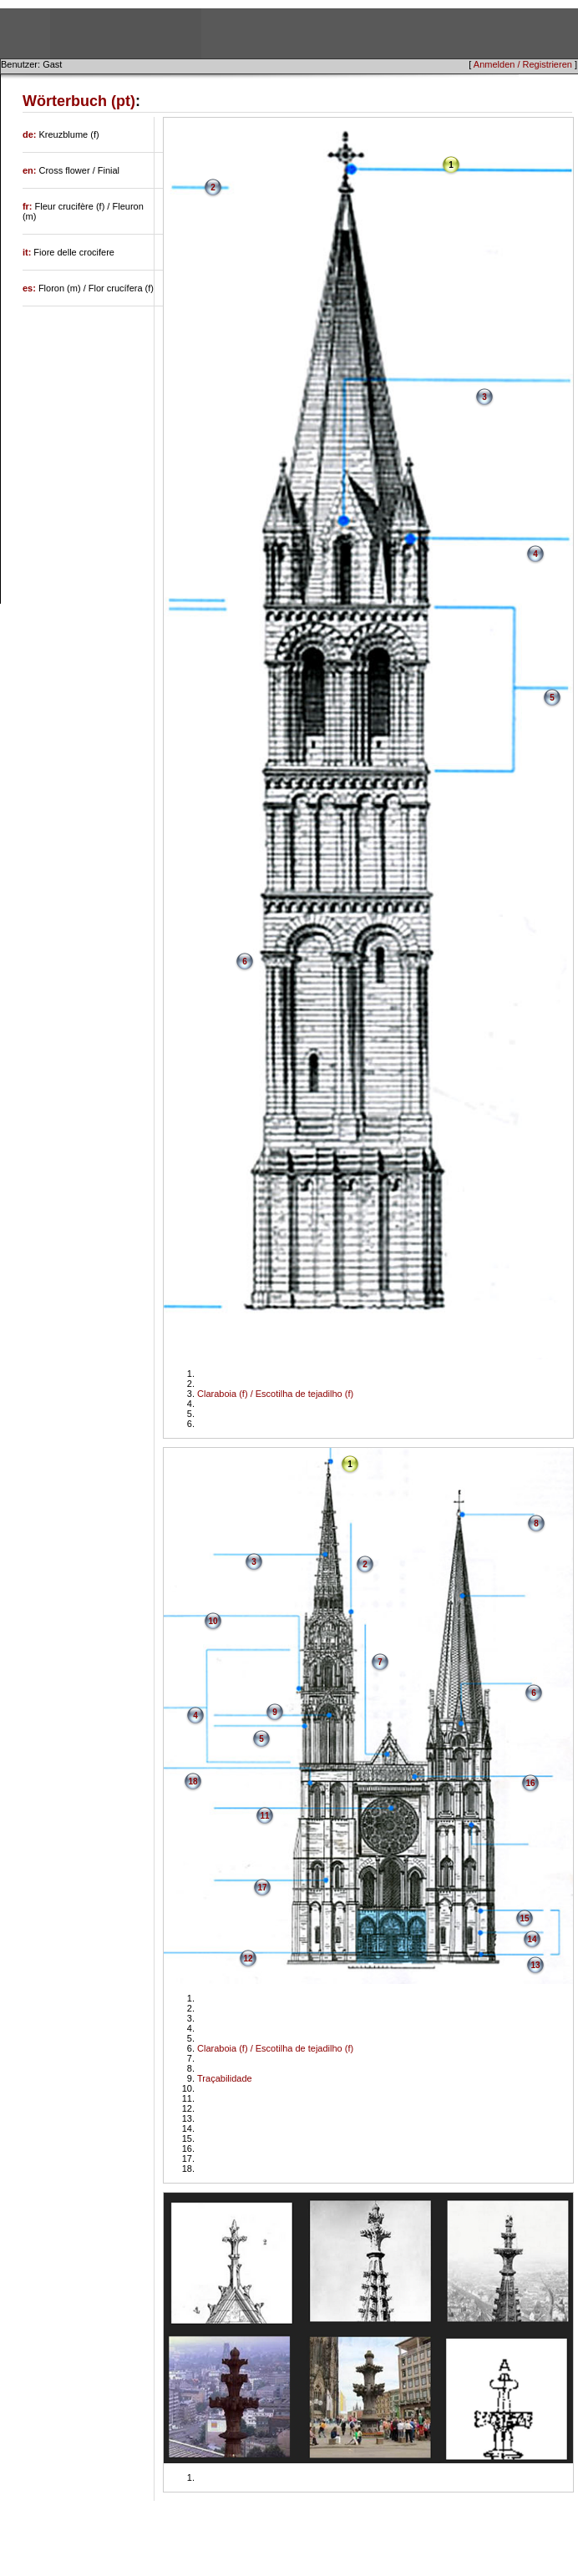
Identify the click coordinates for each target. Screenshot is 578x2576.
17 (262, 1887)
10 (213, 1621)
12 (248, 1958)
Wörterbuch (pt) (79, 101)
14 (532, 1939)
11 (265, 1815)
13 (535, 1965)
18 (193, 1781)
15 (525, 1918)
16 (530, 1783)
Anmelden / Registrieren (523, 64)
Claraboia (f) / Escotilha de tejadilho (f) (275, 1394)
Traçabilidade (224, 2078)
